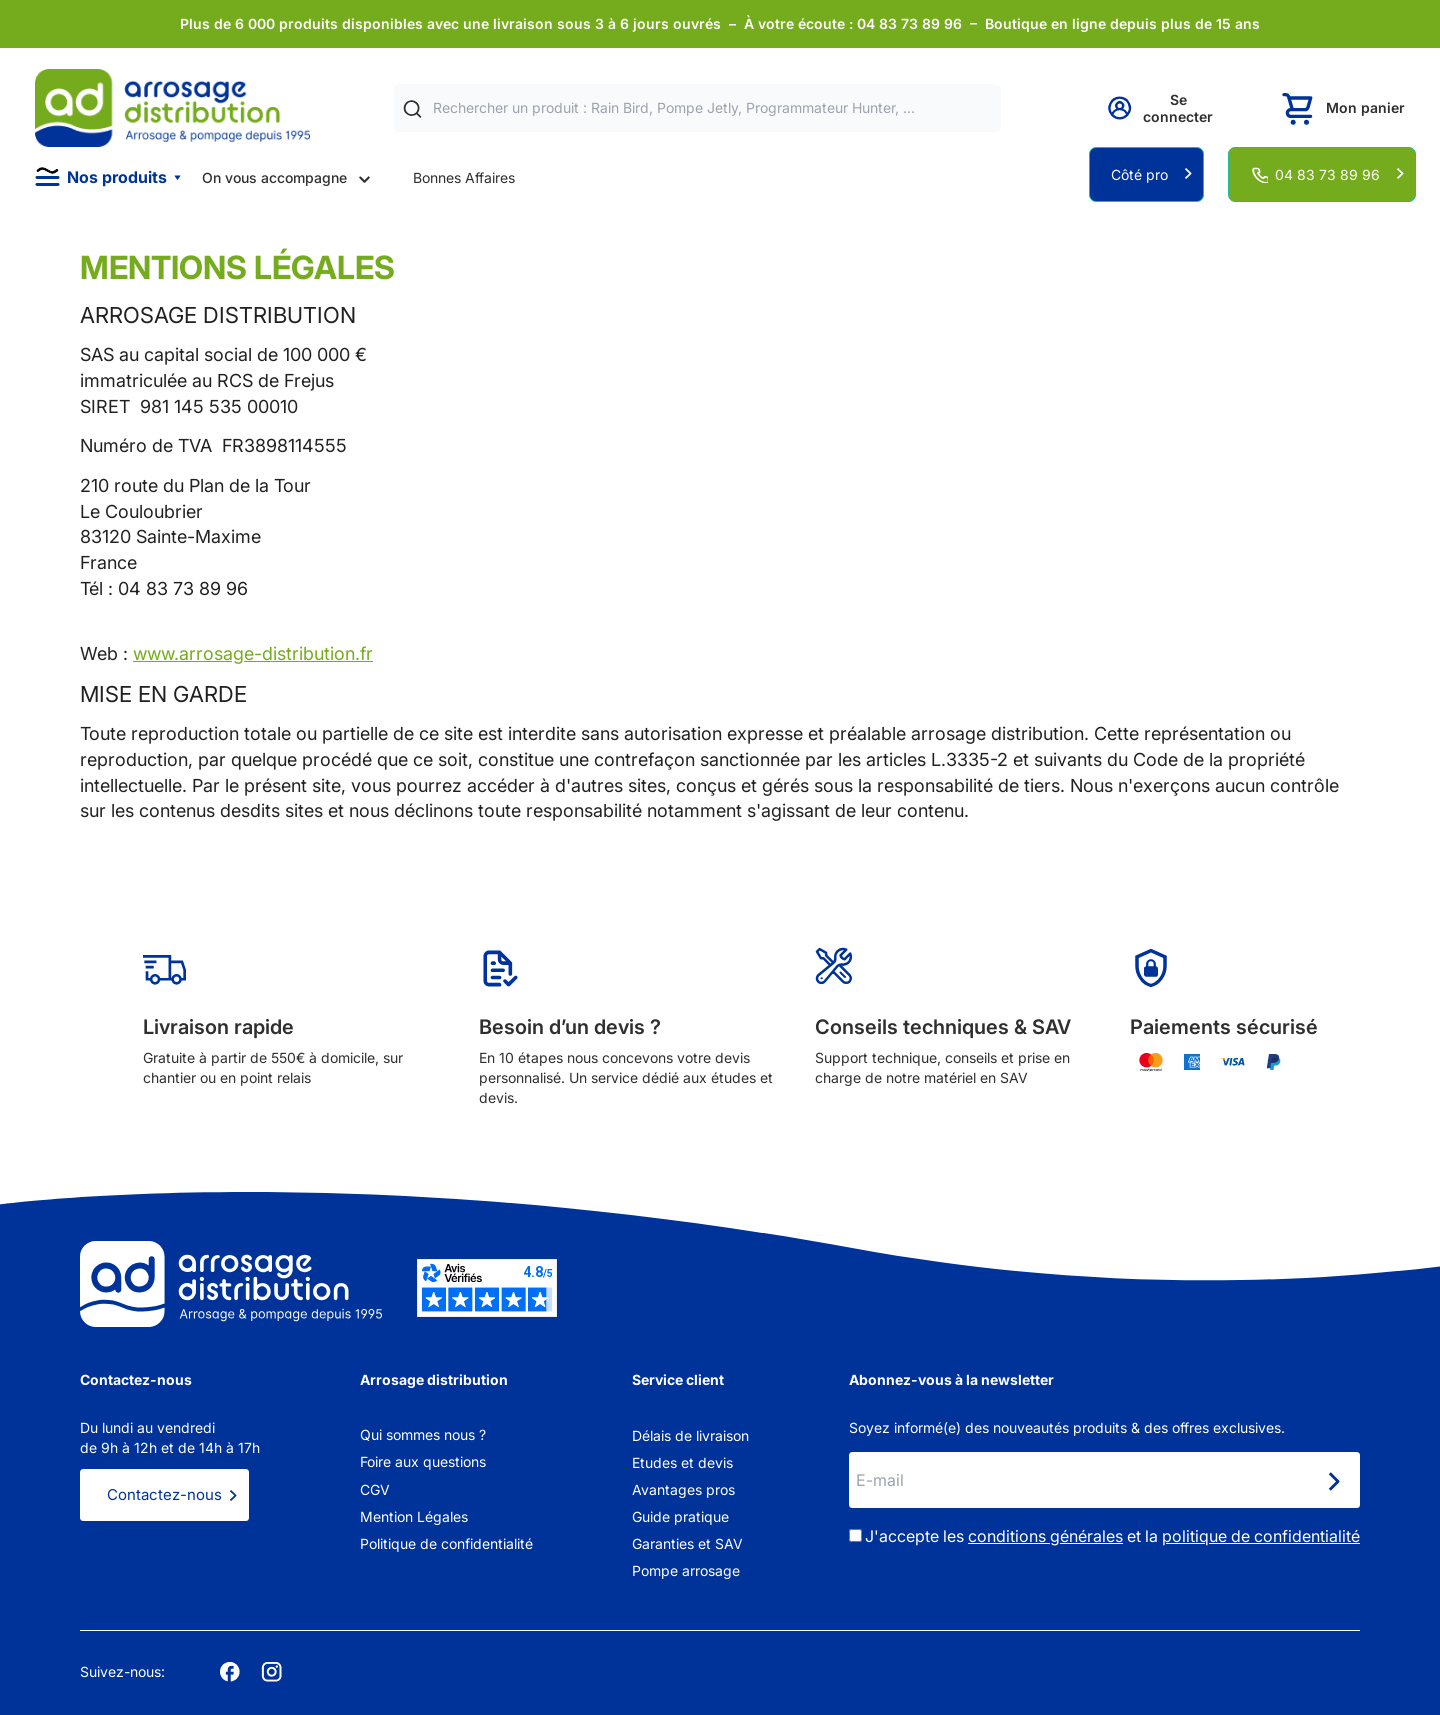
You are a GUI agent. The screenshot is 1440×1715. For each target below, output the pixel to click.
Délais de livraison (690, 1435)
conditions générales (1045, 1536)
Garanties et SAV (687, 1543)
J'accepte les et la (1112, 1536)
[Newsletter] (1333, 1482)
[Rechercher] (412, 108)
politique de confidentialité (1261, 1536)
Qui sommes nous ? (423, 1434)
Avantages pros (683, 1489)
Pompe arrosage (686, 1570)
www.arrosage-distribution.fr (253, 653)
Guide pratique (680, 1516)
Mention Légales (414, 1516)
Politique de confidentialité (446, 1543)
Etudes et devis (682, 1462)
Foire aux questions (423, 1461)
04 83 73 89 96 (1327, 174)
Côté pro (1139, 174)
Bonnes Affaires (464, 177)
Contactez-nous (164, 1494)
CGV (375, 1489)
